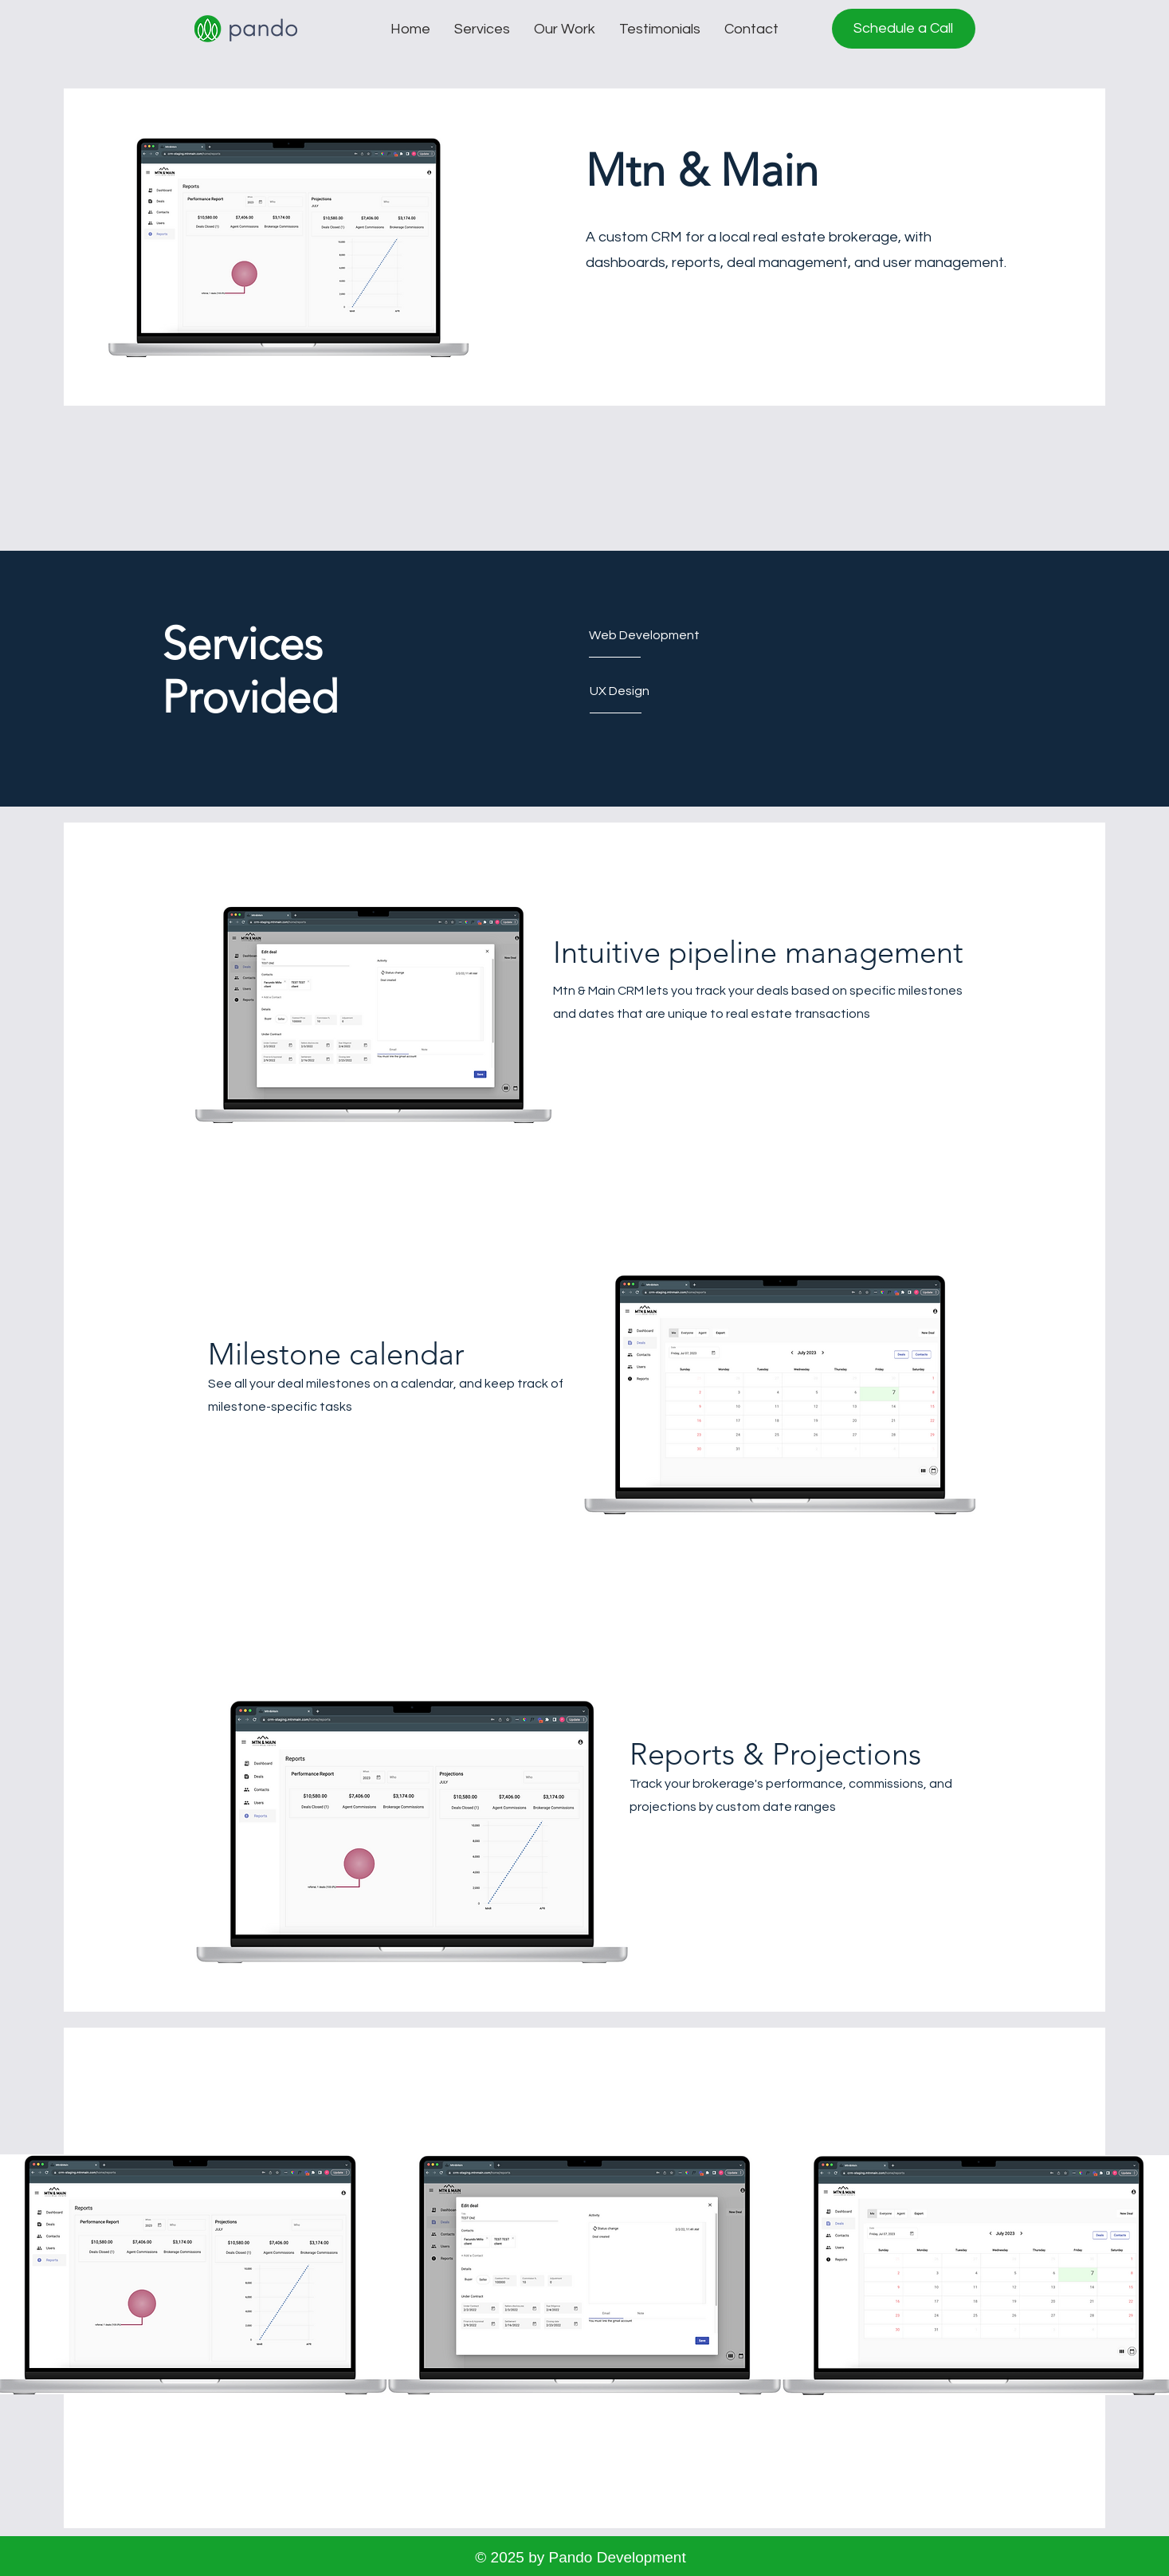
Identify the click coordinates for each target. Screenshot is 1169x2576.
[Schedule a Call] (903, 29)
